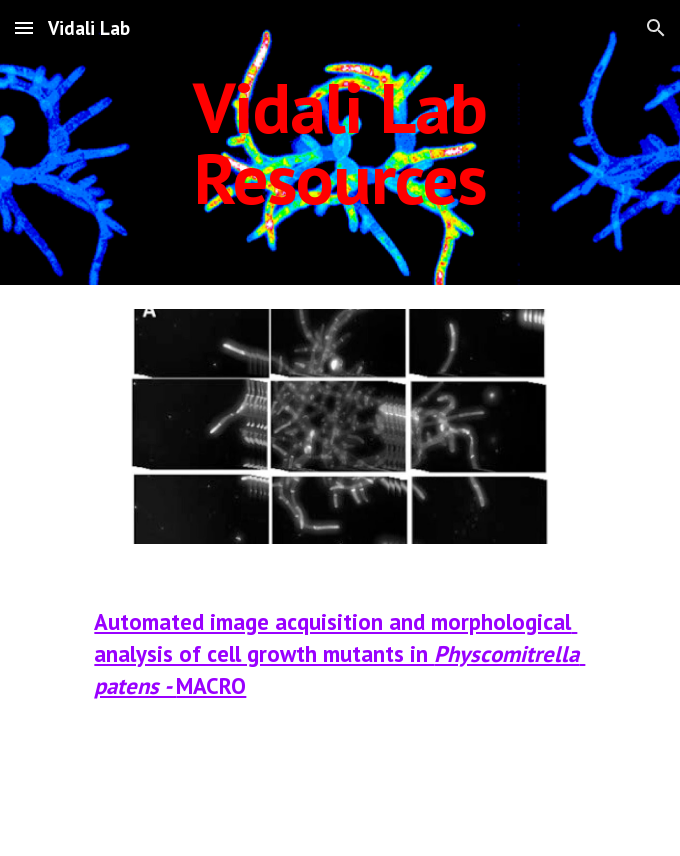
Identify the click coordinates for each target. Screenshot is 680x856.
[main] (339, 142)
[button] (24, 27)
